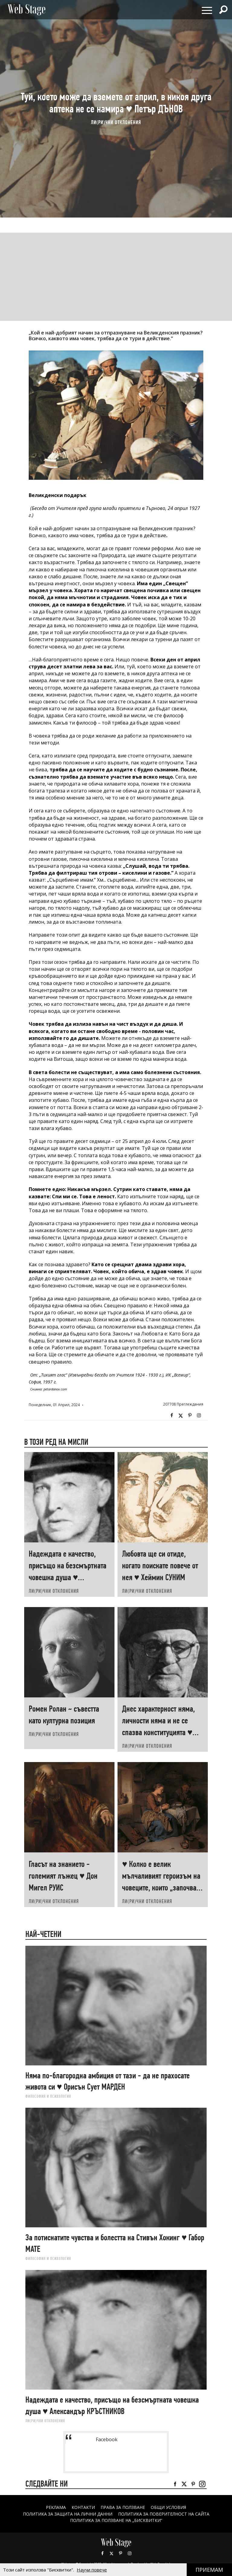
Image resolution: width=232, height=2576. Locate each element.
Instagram (198, 1415)
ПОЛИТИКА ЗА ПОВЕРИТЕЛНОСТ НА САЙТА (163, 2514)
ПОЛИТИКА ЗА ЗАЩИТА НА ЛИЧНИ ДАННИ (67, 2514)
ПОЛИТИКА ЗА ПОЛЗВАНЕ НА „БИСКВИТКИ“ (116, 2520)
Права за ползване (123, 2507)
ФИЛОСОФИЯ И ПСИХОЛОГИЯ (48, 2096)
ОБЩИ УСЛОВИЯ (168, 2507)
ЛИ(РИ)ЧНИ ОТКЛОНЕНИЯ (116, 122)
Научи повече (92, 2570)
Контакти (83, 2507)
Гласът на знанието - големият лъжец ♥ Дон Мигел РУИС (63, 1876)
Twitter (180, 1415)
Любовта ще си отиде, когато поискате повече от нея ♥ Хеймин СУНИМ (160, 1565)
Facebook (171, 1415)
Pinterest (120, 2553)
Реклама (56, 2507)
